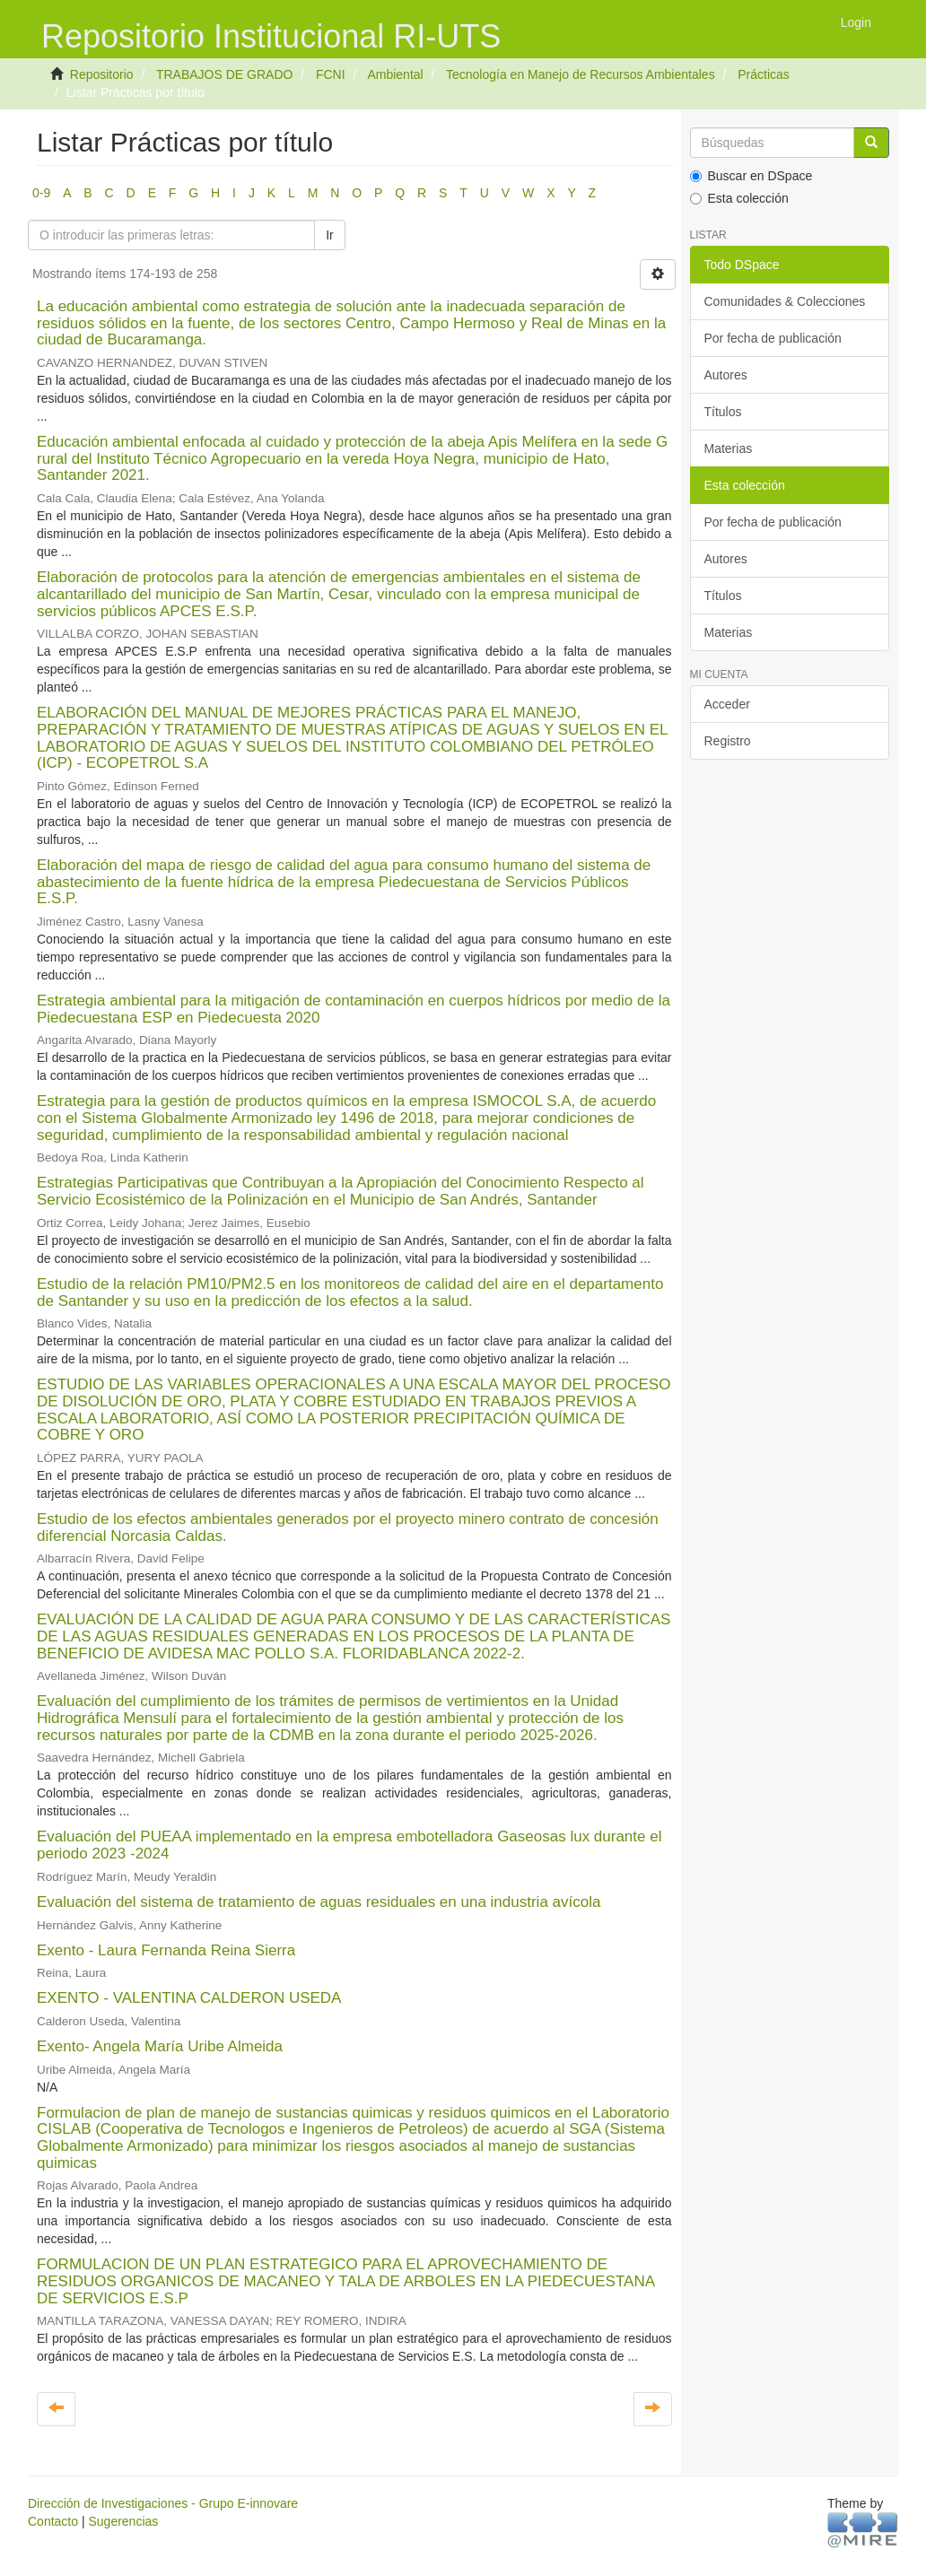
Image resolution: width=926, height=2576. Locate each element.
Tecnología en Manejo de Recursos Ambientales (580, 74)
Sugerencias (123, 2521)
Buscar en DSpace (751, 176)
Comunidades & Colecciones (785, 301)
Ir (330, 235)
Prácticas (764, 74)
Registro (727, 741)
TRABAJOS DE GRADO (224, 74)
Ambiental (395, 74)
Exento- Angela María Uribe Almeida (160, 2046)
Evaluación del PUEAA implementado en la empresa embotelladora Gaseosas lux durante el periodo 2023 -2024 (349, 1845)
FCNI (330, 74)
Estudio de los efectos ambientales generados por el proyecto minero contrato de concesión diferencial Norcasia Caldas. (348, 1527)
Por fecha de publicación (773, 338)
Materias (728, 448)
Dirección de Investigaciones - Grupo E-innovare (163, 2503)
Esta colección (739, 198)
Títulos (723, 412)
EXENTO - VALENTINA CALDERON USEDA (189, 1997)
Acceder (727, 704)
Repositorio (102, 74)
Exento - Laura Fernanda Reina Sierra (166, 1950)
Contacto (53, 2521)
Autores (725, 375)
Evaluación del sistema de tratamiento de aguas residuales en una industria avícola (318, 1901)
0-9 (41, 193)
